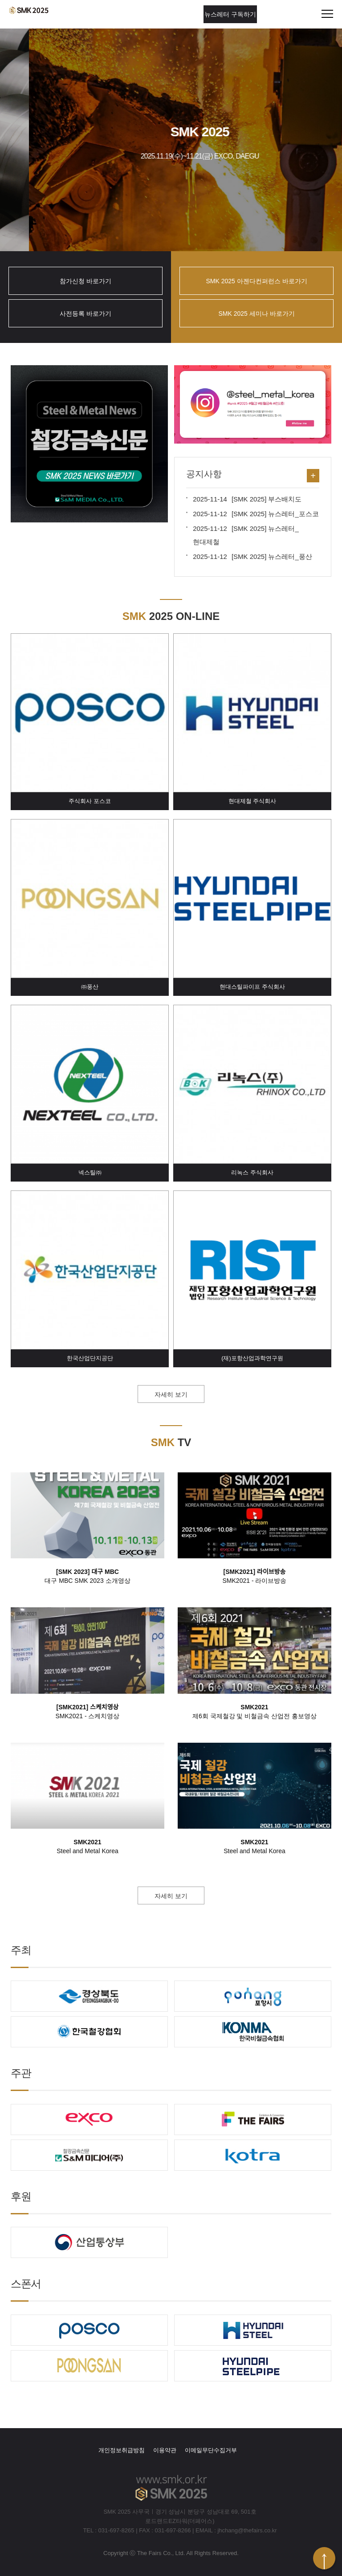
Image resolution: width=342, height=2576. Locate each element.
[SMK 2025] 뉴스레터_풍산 (252, 556)
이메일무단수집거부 (211, 2450)
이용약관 (164, 2450)
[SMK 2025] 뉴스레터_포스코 (256, 514)
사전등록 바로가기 (85, 313)
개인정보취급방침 (121, 2450)
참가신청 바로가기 (85, 281)
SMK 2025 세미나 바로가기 (256, 313)
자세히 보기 (171, 1394)
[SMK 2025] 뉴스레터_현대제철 (246, 535)
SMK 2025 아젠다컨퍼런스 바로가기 (256, 281)
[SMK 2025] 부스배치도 (247, 499)
